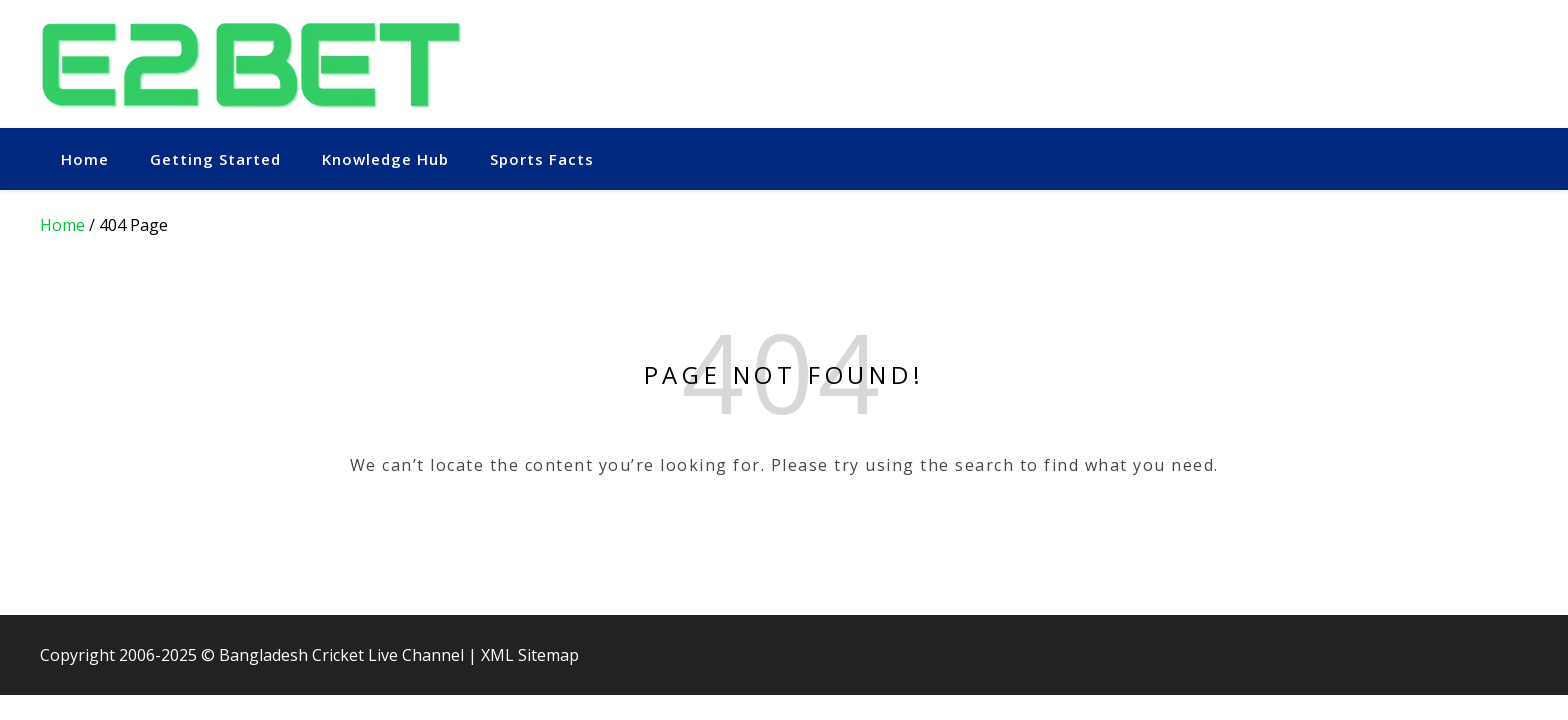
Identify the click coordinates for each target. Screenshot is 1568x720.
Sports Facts (542, 159)
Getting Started (215, 159)
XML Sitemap (530, 655)
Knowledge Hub (385, 159)
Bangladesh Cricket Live (308, 655)
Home (85, 159)
